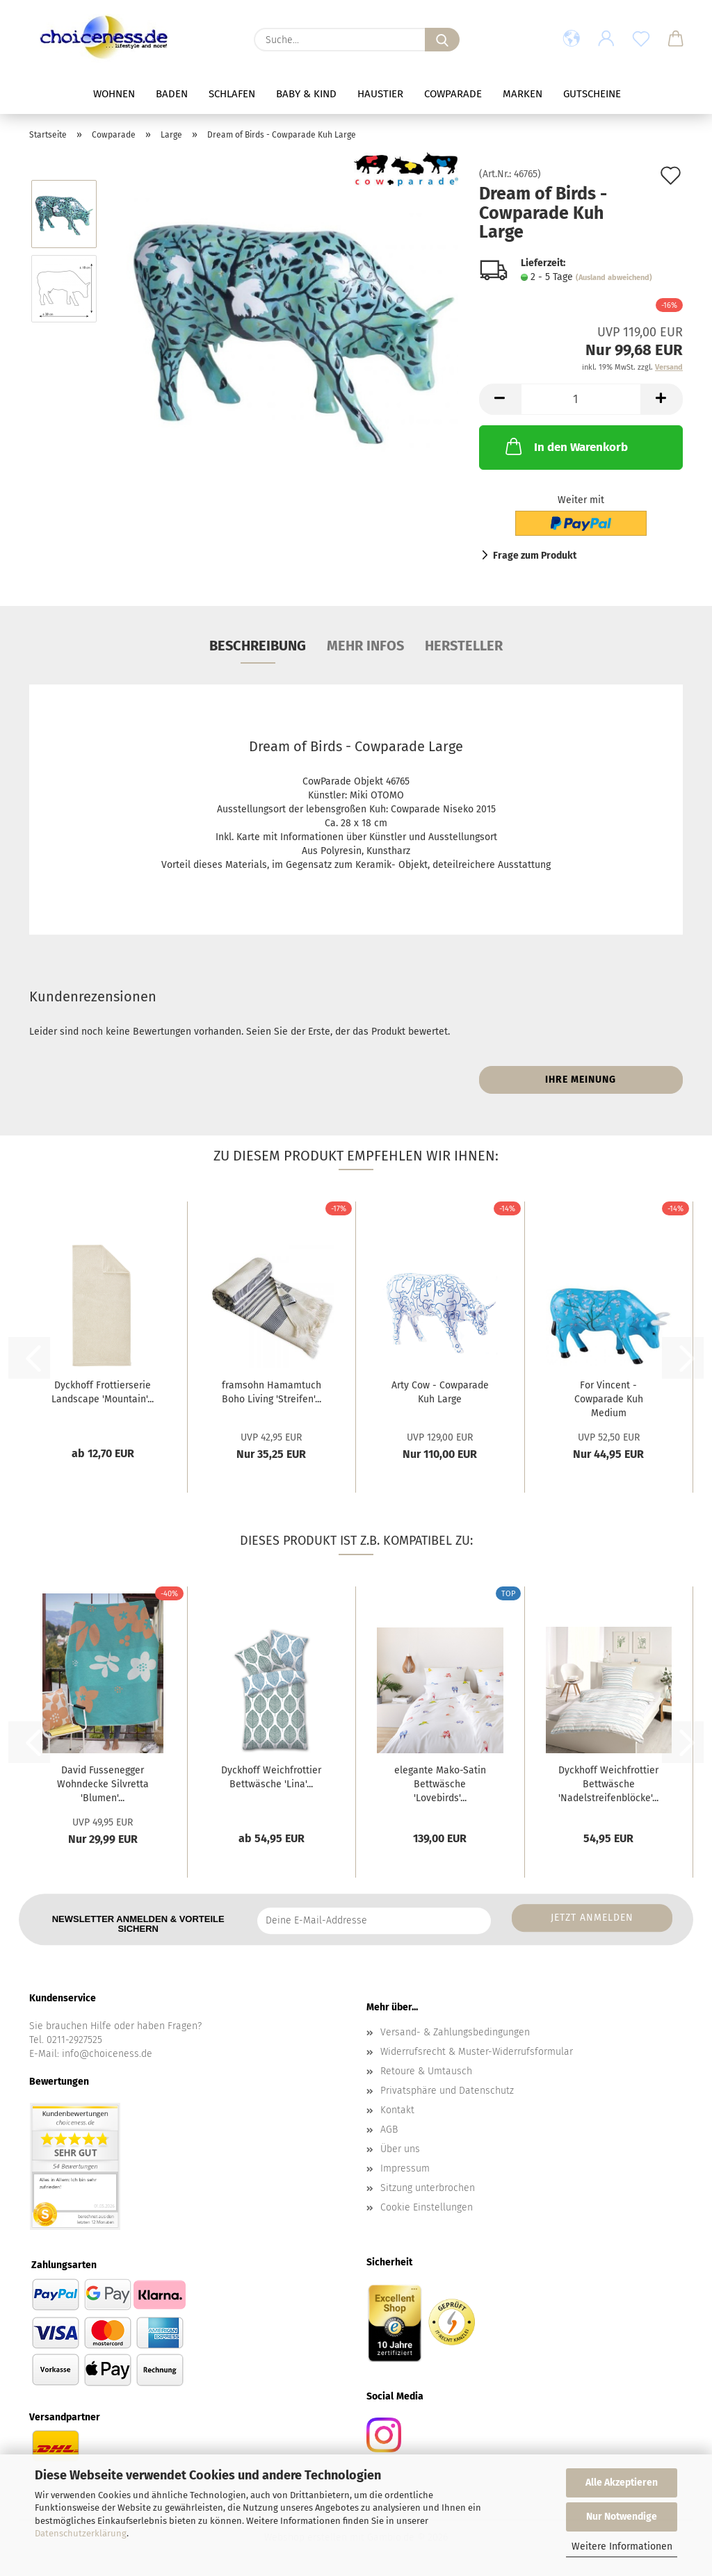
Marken (522, 94)
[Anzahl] (581, 399)
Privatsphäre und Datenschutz (447, 2091)
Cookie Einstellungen (426, 2207)
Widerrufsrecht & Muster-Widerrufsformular (476, 2052)
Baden (172, 94)
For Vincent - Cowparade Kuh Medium (608, 1399)
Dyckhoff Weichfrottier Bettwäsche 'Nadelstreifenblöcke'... (608, 1784)
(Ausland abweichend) (614, 277)
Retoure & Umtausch (426, 2071)
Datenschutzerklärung (81, 2533)
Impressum (405, 2168)
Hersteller (464, 645)
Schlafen (232, 94)
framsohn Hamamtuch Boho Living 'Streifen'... (271, 1392)
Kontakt (397, 2110)
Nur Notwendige (621, 2516)
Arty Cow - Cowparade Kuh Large (440, 1392)
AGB (389, 2129)
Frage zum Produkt (534, 555)
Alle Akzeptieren (621, 2482)
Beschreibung (257, 645)
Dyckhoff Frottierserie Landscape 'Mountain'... (102, 1392)
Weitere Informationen (622, 2546)
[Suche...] (442, 39)
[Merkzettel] (641, 39)
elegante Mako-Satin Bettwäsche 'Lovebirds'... (440, 1784)
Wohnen (114, 94)
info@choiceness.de (107, 2054)
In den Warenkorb (565, 446)
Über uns (400, 2149)
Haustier (380, 94)
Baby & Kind (306, 94)
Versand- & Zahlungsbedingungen (455, 2032)
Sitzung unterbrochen (427, 2188)
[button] (571, 39)
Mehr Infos (365, 645)
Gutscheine (592, 94)
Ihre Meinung (580, 1079)
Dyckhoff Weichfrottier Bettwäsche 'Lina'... (271, 1777)
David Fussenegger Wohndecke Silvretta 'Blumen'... (103, 1784)
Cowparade (453, 94)
